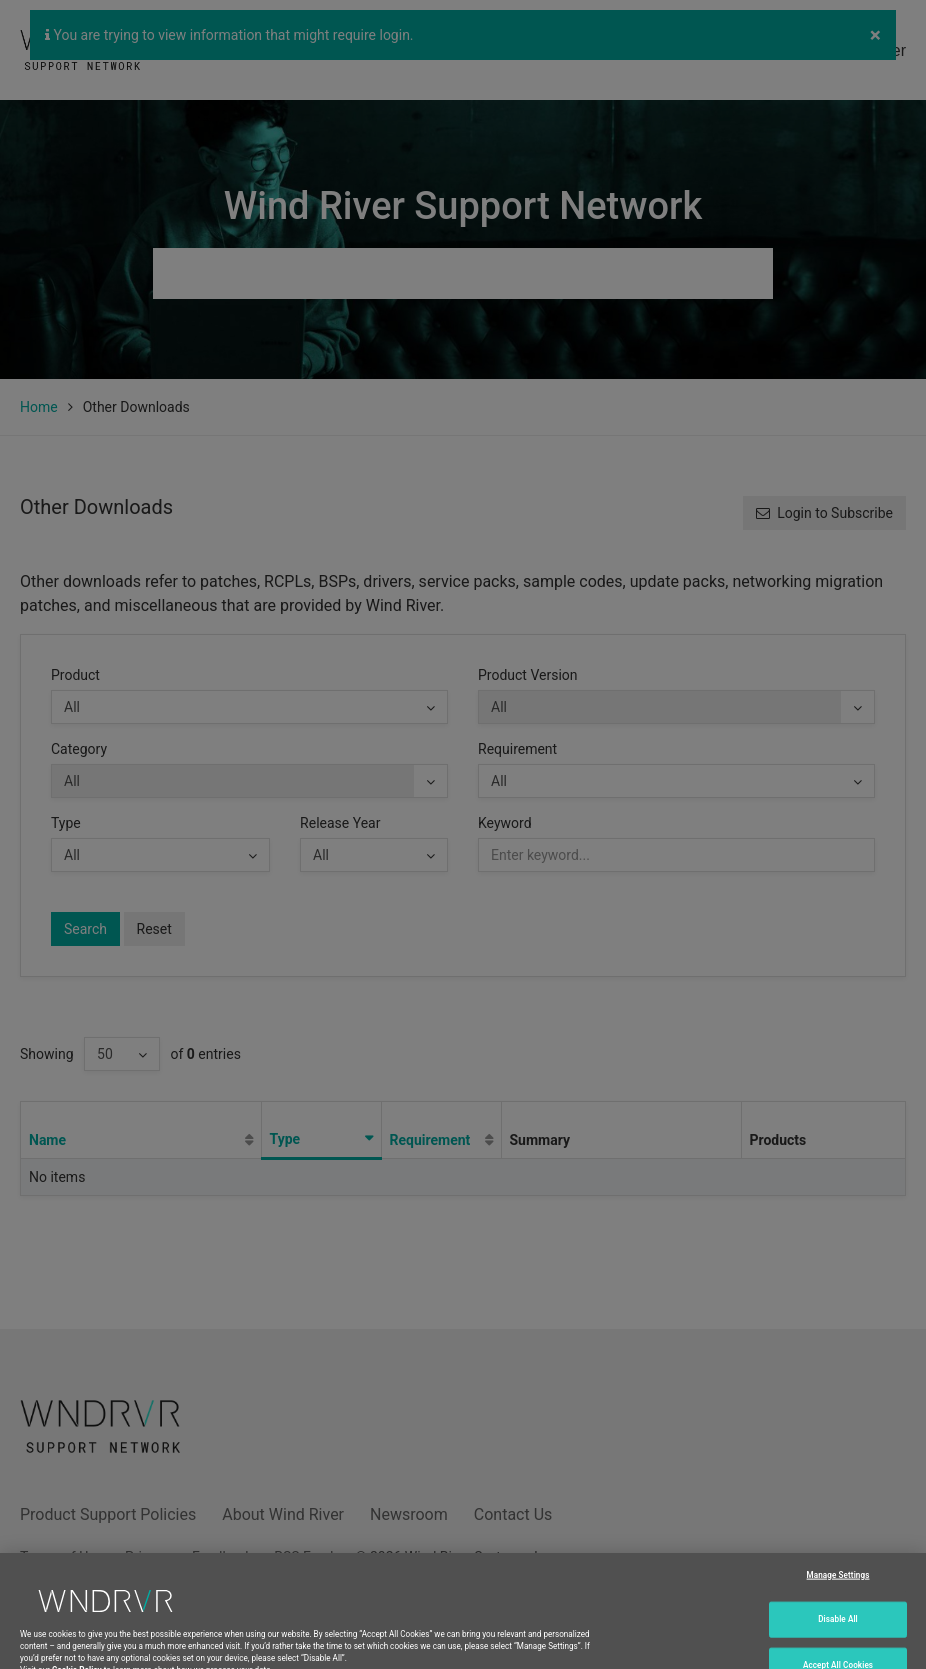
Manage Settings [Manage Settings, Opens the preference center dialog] (838, 1585)
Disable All (838, 1630)
